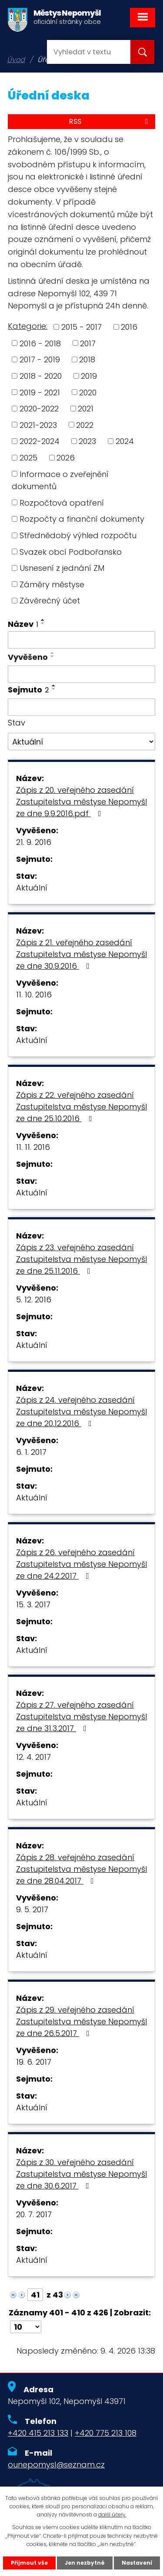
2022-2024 (40, 441)
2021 (85, 408)
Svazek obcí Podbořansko (71, 551)
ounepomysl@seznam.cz (56, 2464)
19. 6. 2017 (33, 2061)
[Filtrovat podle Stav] (81, 741)
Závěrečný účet (50, 600)
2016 (129, 326)
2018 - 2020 (41, 376)
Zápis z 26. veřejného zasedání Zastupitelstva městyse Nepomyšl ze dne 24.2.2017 (81, 1564)
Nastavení (137, 2562)
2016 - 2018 (40, 343)
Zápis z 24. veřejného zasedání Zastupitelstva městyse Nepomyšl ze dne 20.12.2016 (81, 1411)
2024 (125, 441)
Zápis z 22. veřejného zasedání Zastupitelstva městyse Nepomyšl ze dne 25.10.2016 (81, 1106)
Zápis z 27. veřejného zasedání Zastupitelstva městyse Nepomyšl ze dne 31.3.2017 (81, 1716)
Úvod (16, 60)
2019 (89, 376)
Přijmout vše (29, 2562)
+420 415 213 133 (38, 2432)
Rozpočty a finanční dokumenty (82, 518)
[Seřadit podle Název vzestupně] (43, 620)
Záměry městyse (52, 584)
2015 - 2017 (81, 326)
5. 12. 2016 (33, 1299)
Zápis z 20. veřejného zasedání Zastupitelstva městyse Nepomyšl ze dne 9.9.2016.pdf (81, 802)
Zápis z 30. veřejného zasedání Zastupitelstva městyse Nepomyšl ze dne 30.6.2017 (81, 2174)
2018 (87, 359)
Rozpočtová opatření (62, 502)
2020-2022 (39, 408)
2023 (87, 441)
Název (23, 624)
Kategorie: (27, 326)
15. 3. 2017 (33, 1604)
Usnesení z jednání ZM (62, 568)
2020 (87, 392)
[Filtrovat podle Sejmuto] (81, 707)
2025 (28, 457)
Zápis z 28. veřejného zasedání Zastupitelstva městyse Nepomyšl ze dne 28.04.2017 (81, 1869)
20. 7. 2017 (34, 2214)
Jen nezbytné (85, 2562)
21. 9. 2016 (33, 842)
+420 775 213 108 (105, 2432)
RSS (110, 121)
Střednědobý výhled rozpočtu (78, 535)
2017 (88, 343)
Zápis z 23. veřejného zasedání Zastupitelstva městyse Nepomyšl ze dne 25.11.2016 (81, 1259)
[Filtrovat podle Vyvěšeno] (81, 674)
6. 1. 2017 (31, 1452)
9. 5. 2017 (32, 1909)
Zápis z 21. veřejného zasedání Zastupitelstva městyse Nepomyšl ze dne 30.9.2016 (81, 954)
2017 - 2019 (40, 359)
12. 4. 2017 (33, 1757)
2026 (66, 457)
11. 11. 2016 (33, 1147)
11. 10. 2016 (34, 994)
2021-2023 (38, 424)
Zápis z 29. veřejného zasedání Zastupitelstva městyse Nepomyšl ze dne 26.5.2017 (81, 2021)
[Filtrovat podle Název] (81, 640)
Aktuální (31, 887)
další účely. (112, 2514)
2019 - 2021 (40, 392)
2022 (84, 424)
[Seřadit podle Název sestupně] (43, 623)
